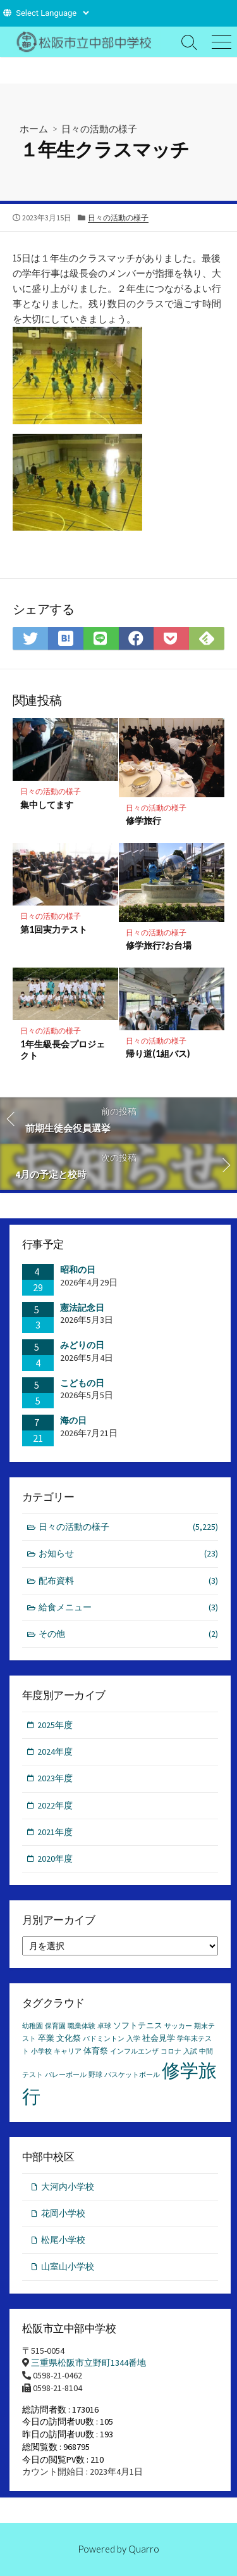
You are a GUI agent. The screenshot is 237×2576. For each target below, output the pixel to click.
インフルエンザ (134, 2051)
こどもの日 (82, 1383)
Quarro (143, 2548)
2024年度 (55, 1751)
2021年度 (55, 1832)
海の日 (73, 1420)
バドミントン (104, 2039)
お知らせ (129, 1553)
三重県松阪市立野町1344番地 (88, 2362)
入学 (133, 2039)
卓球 (104, 2026)
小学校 (41, 2051)
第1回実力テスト (53, 929)
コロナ (171, 2051)
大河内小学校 (67, 2186)
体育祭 (95, 2050)
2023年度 (55, 1778)
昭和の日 (77, 1269)
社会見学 (158, 2038)
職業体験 (81, 2026)
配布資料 (129, 1581)
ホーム (34, 128)
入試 (190, 2051)
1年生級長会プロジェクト (62, 1050)
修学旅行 (143, 820)
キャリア (68, 2051)
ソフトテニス (137, 2025)
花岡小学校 (63, 2213)
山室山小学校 (67, 2266)
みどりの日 (82, 1345)
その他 (129, 1634)
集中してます (46, 804)
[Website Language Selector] (52, 13)
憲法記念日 (82, 1307)
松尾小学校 (63, 2239)
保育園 (55, 2026)
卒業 (46, 2038)
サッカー (178, 2026)
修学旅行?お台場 (158, 945)
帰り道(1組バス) (158, 1053)
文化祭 (68, 2038)
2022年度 (55, 1805)
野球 (95, 2075)
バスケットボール (132, 2075)
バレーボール (66, 2075)
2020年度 (55, 1858)
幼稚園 (32, 2026)
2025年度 (55, 1725)
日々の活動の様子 (99, 128)
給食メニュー (129, 1607)
